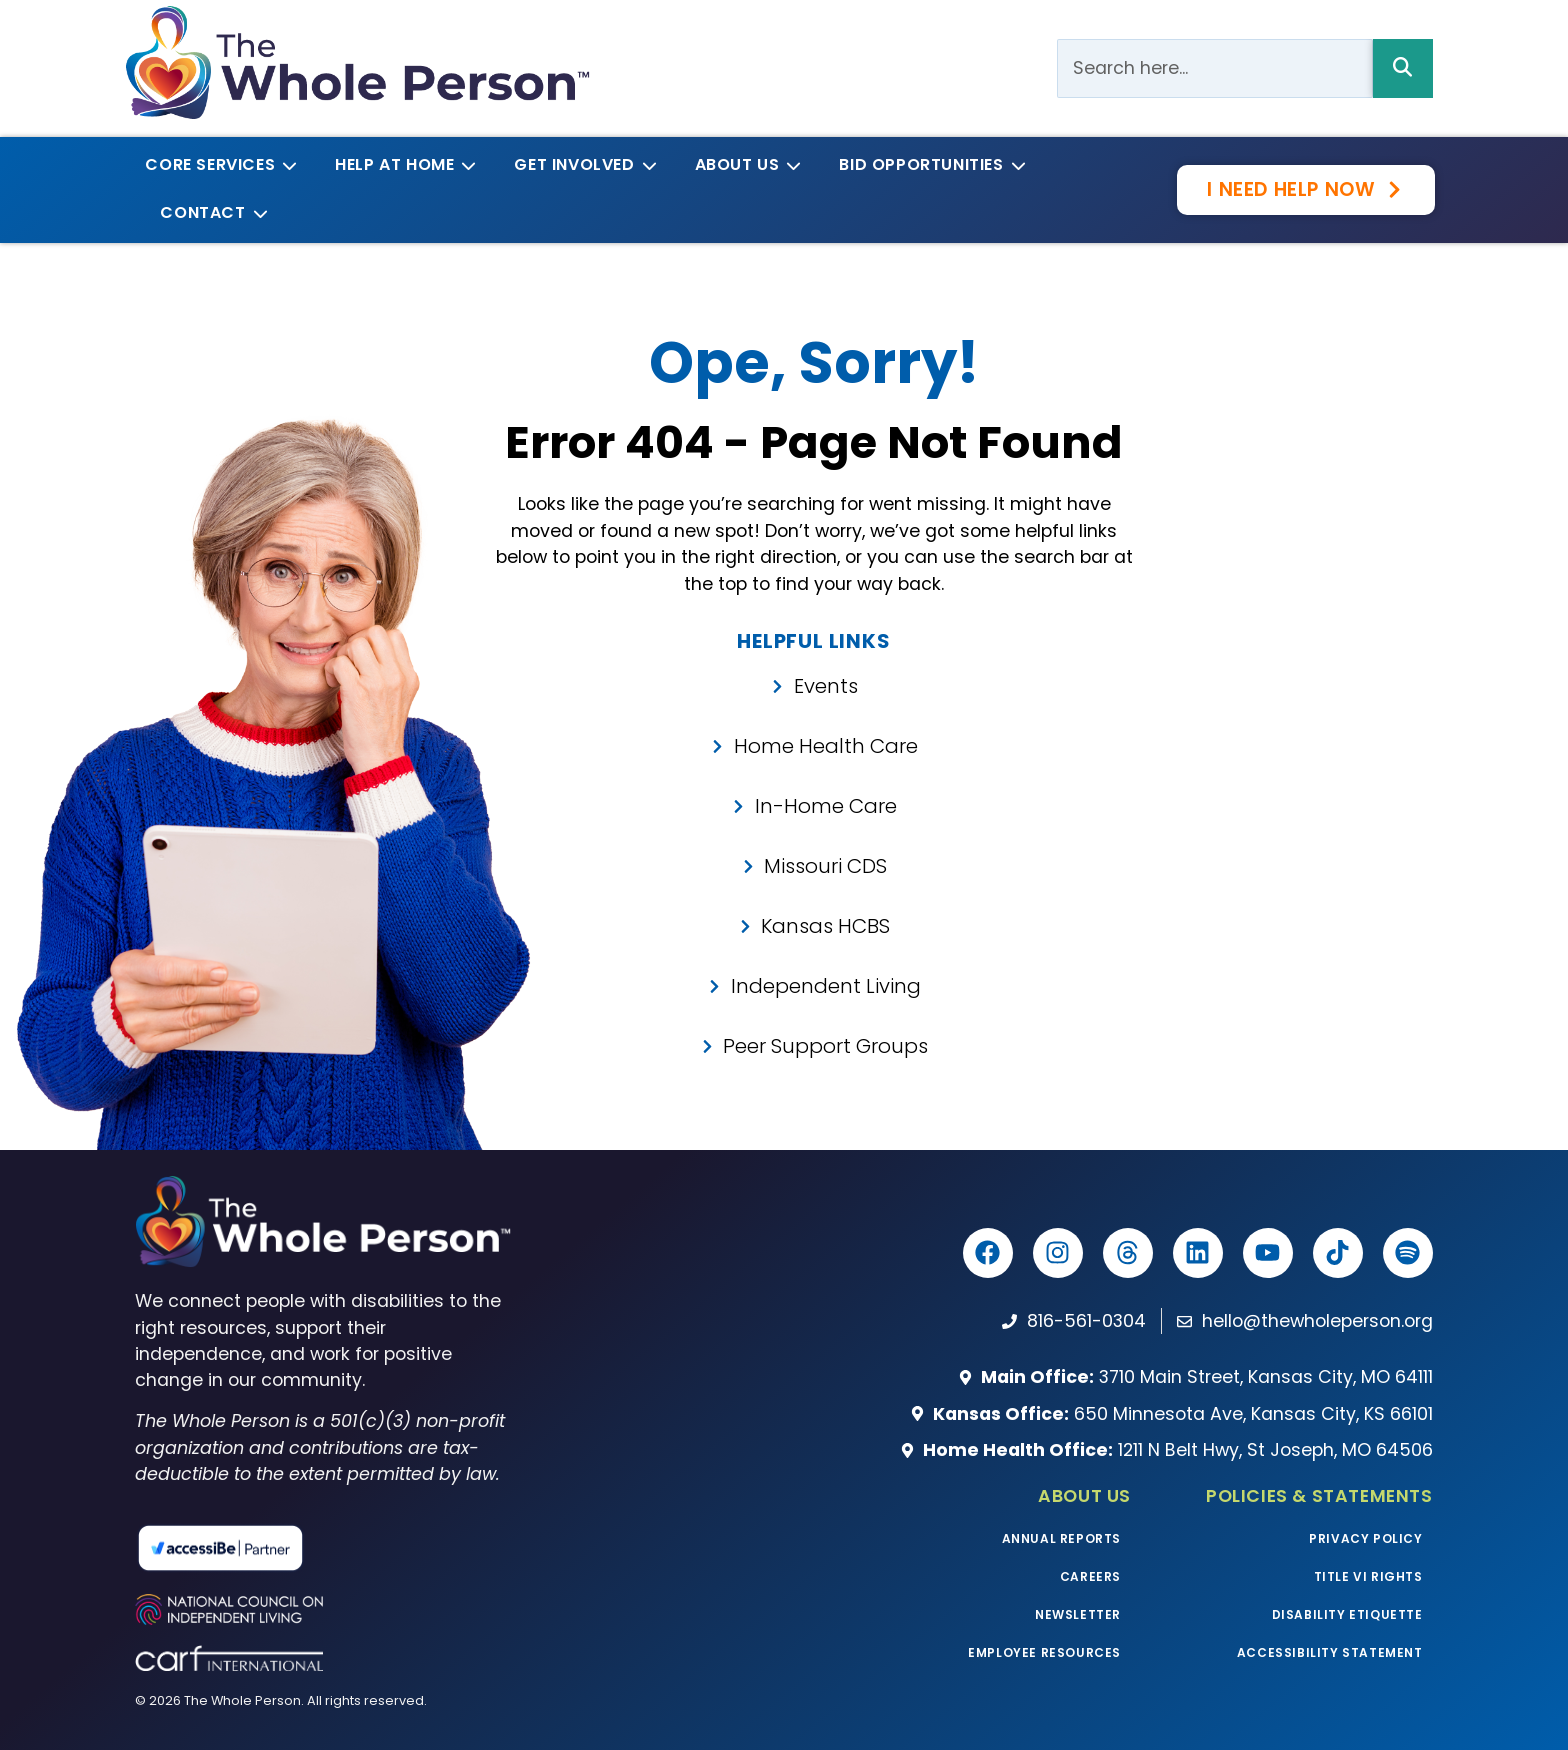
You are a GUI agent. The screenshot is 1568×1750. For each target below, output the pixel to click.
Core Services (217, 164)
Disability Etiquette (1347, 1614)
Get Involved (581, 164)
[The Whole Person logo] (357, 62)
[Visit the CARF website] (322, 1658)
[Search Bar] (1214, 68)
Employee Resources (1044, 1652)
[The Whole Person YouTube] (1268, 1253)
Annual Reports (1061, 1538)
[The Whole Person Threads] (1128, 1253)
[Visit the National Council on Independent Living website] (322, 1609)
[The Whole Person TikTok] (1338, 1253)
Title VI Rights (1368, 1576)
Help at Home (402, 164)
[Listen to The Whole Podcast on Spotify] (1408, 1253)
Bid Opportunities (928, 164)
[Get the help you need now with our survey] (1305, 189)
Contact (210, 212)
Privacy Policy (1365, 1538)
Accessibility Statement (1330, 1652)
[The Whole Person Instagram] (1058, 1253)
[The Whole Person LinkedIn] (1198, 1253)
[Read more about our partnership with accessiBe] (306, 1548)
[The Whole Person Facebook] (988, 1253)
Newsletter (1078, 1614)
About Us (745, 164)
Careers (1090, 1576)
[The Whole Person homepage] (322, 1221)
